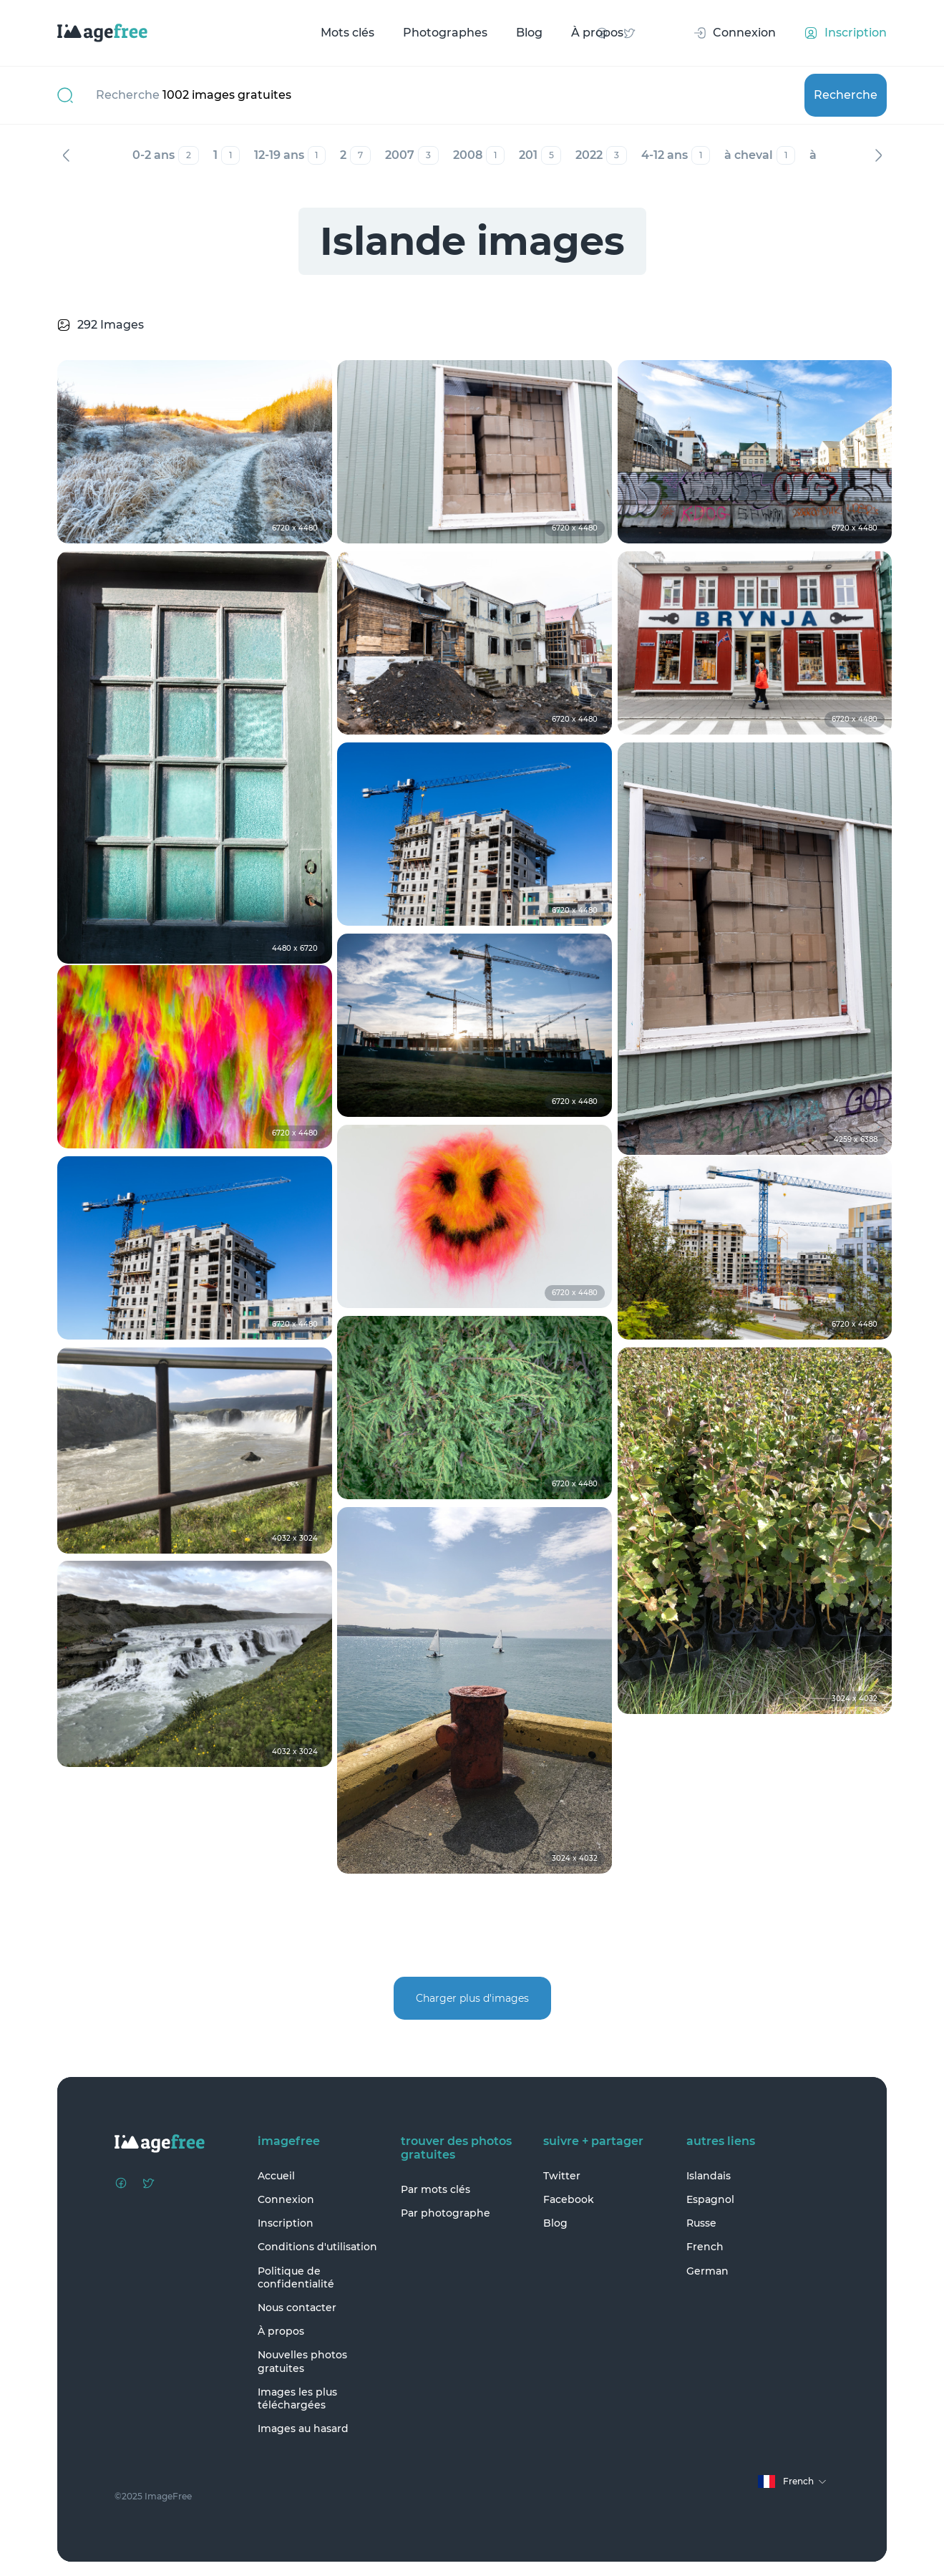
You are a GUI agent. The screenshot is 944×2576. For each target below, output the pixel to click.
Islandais (708, 2175)
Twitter (561, 2175)
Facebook (568, 2199)
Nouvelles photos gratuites (302, 2361)
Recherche (845, 95)
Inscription (285, 2223)
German (707, 2271)
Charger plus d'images (472, 1998)
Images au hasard (303, 2428)
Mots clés (347, 32)
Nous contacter (297, 2307)
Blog (529, 32)
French (705, 2246)
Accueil (276, 2175)
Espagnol (710, 2199)
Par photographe (445, 2213)
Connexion (286, 2199)
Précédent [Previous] (65, 155)
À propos (597, 32)
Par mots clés (435, 2189)
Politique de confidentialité (296, 2277)
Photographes (445, 32)
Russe (701, 2223)
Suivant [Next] (878, 155)
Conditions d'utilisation (317, 2246)
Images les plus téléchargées (297, 2398)
